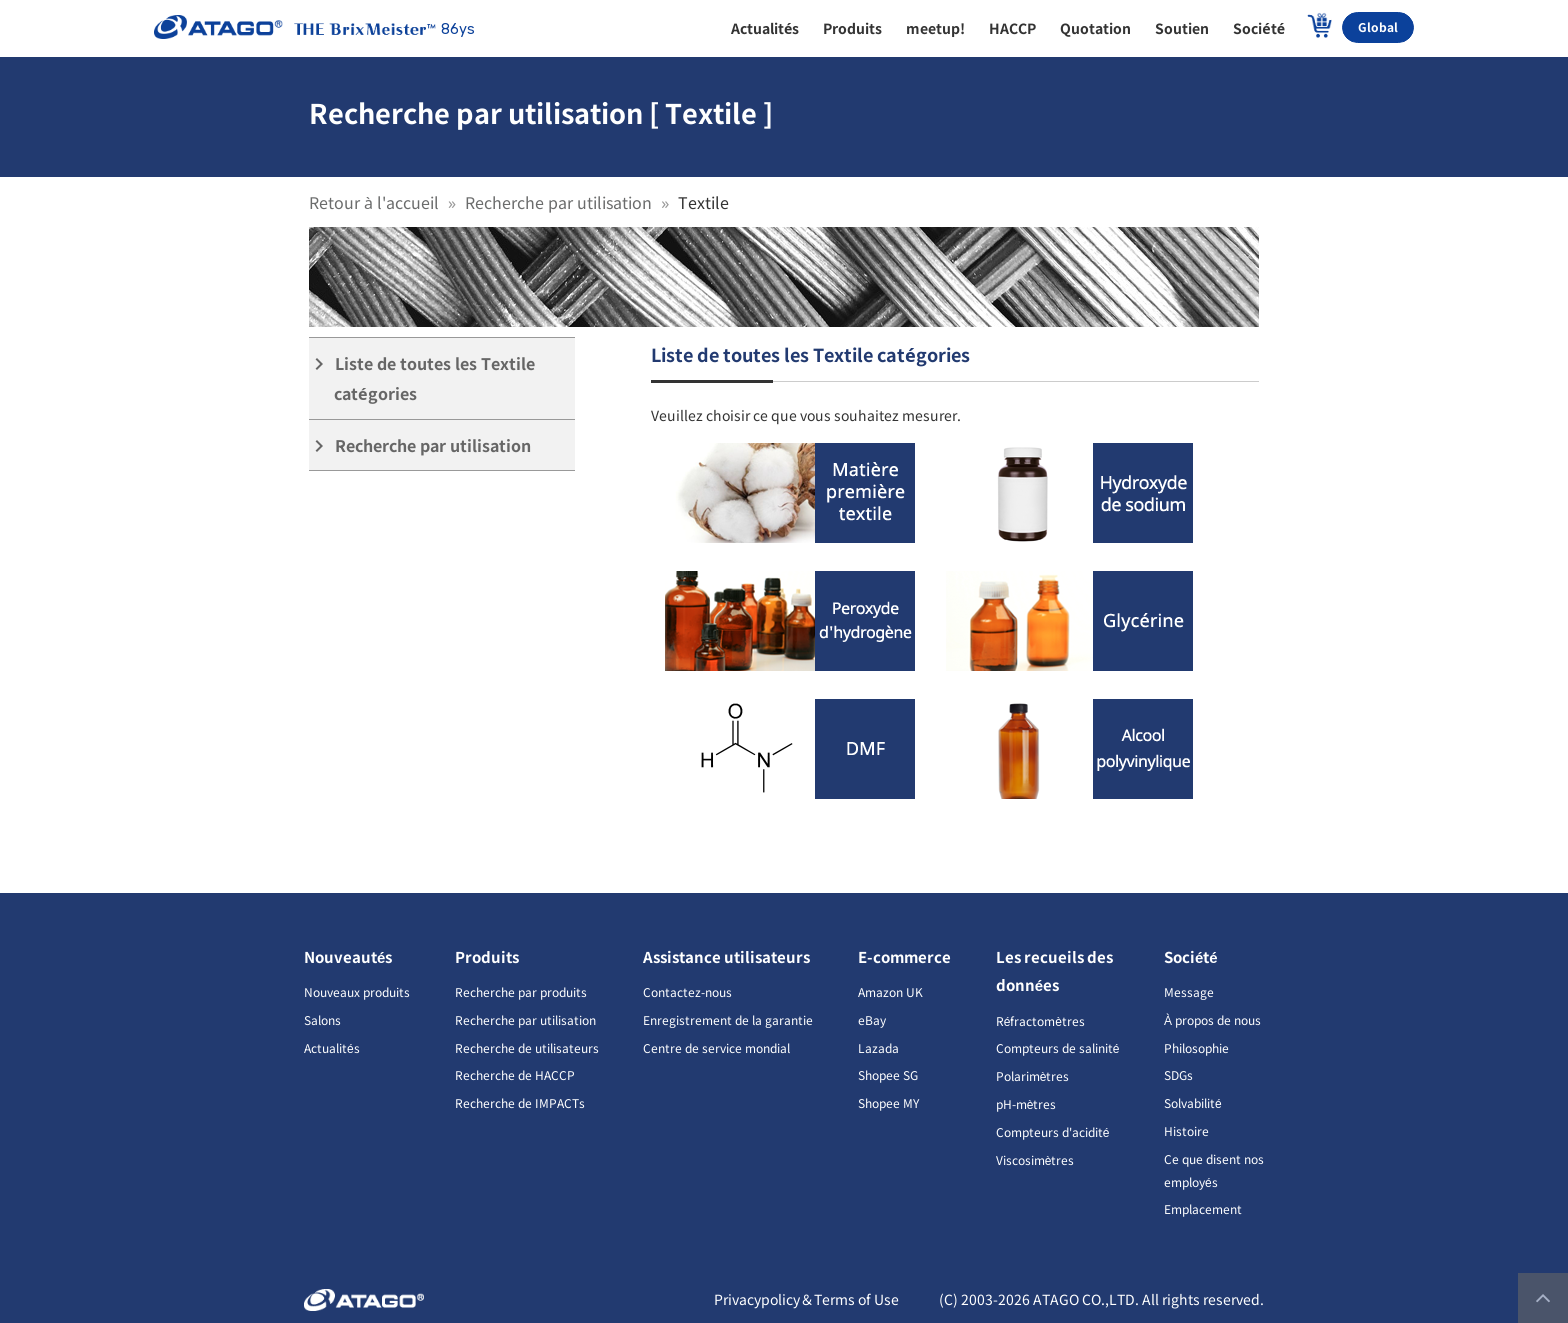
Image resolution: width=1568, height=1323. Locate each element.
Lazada (878, 1047)
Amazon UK (890, 991)
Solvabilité (1193, 1102)
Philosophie (1196, 1047)
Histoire (1186, 1130)
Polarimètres (1033, 1075)
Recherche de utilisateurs (527, 1047)
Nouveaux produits (357, 991)
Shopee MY (888, 1102)
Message (1189, 991)
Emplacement (1203, 1208)
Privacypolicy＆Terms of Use (806, 1299)
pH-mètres (1026, 1103)
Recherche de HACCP (515, 1074)
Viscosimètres (1035, 1159)
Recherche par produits (521, 991)
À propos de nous (1212, 1019)
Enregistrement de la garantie (728, 1019)
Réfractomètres (1040, 1020)
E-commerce (904, 956)
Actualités (332, 1047)
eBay (872, 1019)
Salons (322, 1019)
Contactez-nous (687, 991)
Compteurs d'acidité (1053, 1131)
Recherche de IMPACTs (520, 1102)
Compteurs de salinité (1058, 1047)
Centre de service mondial (716, 1047)
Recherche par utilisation (558, 202)
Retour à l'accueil (374, 202)
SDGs (1178, 1074)
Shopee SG (888, 1074)
